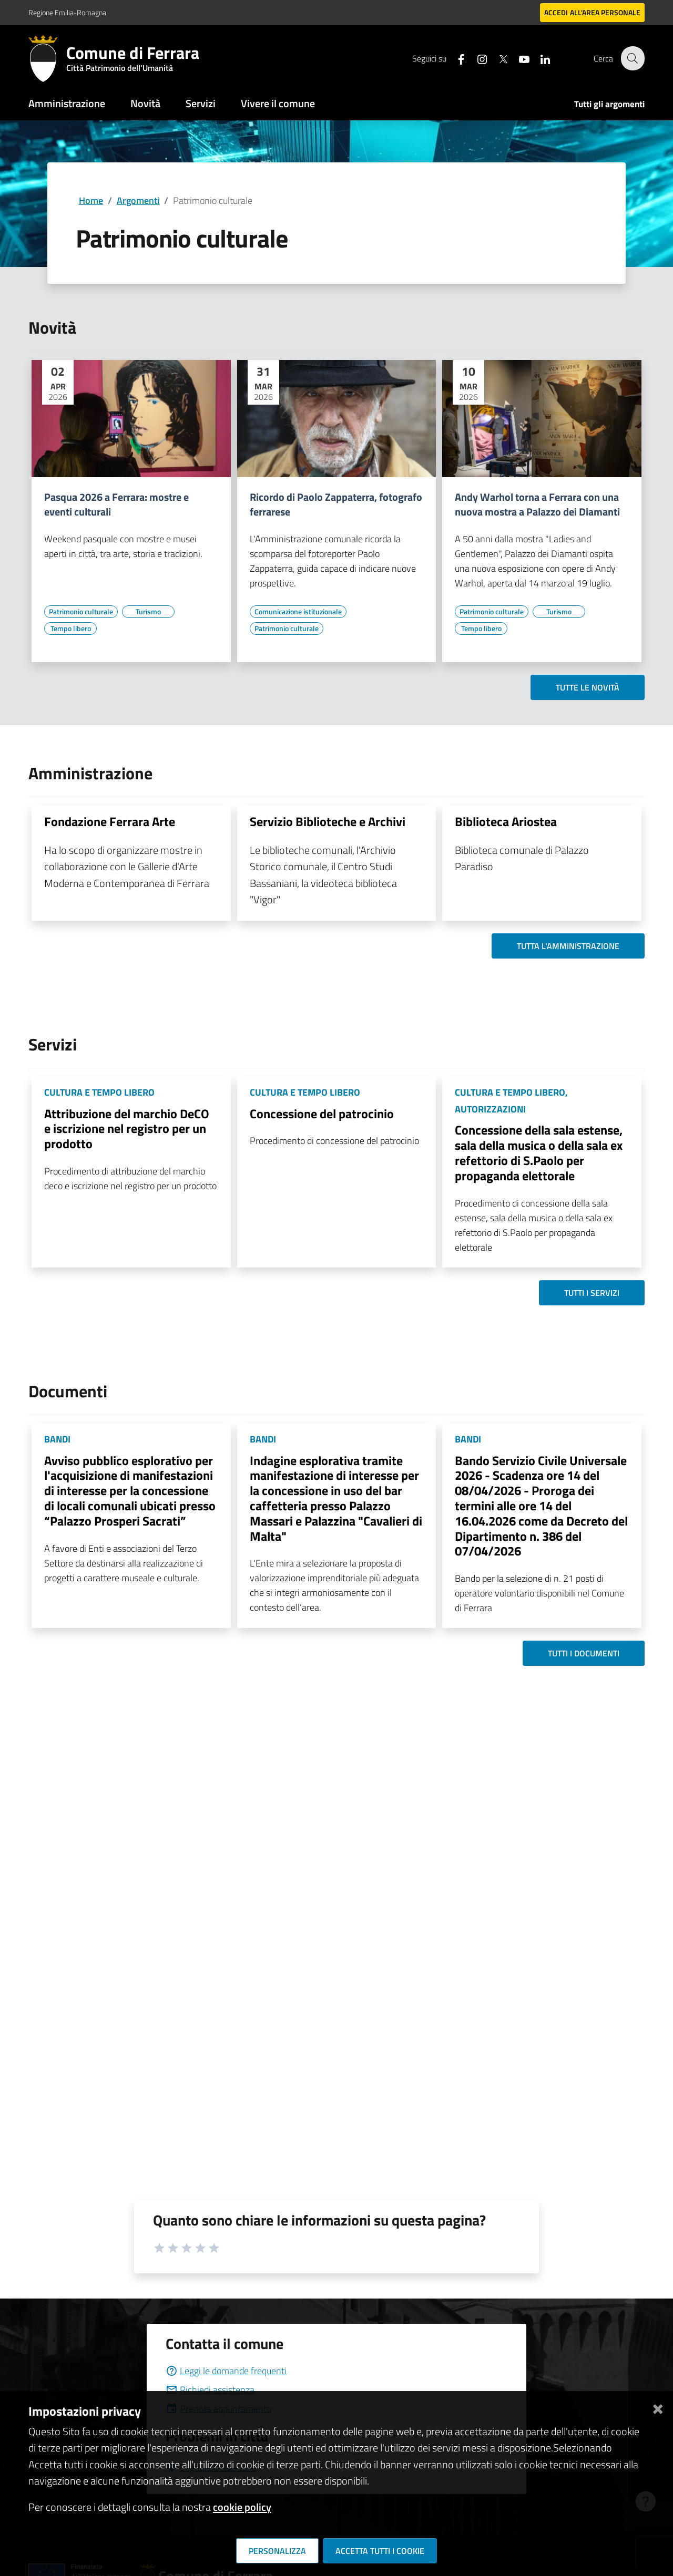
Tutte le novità (587, 687)
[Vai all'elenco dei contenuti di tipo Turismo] (148, 611)
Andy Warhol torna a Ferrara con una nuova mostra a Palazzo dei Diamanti (537, 504)
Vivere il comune (278, 103)
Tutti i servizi (591, 1292)
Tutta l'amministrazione (568, 946)
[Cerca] (632, 58)
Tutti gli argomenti (609, 104)
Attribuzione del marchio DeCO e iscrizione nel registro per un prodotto (126, 1128)
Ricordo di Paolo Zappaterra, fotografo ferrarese (336, 504)
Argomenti (138, 200)
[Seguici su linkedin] (538, 58)
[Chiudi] (658, 2407)
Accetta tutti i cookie (379, 2550)
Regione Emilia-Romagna (67, 12)
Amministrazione (66, 103)
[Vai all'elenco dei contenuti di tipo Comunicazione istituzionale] (298, 611)
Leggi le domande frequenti (226, 2371)
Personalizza (277, 2550)
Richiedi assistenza (210, 2390)
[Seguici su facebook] (454, 58)
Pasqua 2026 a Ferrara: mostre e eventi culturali (116, 504)
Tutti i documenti (583, 1653)
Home (91, 200)
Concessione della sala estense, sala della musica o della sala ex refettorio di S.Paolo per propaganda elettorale (539, 1152)
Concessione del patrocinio (322, 1113)
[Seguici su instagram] (475, 58)
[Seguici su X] (496, 58)
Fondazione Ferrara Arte (109, 821)
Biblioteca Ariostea (506, 821)
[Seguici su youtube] (517, 58)
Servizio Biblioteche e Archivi (327, 821)
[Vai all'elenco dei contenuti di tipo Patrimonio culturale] (81, 611)
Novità (145, 103)
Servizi (201, 103)
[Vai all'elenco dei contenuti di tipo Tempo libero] (70, 628)
